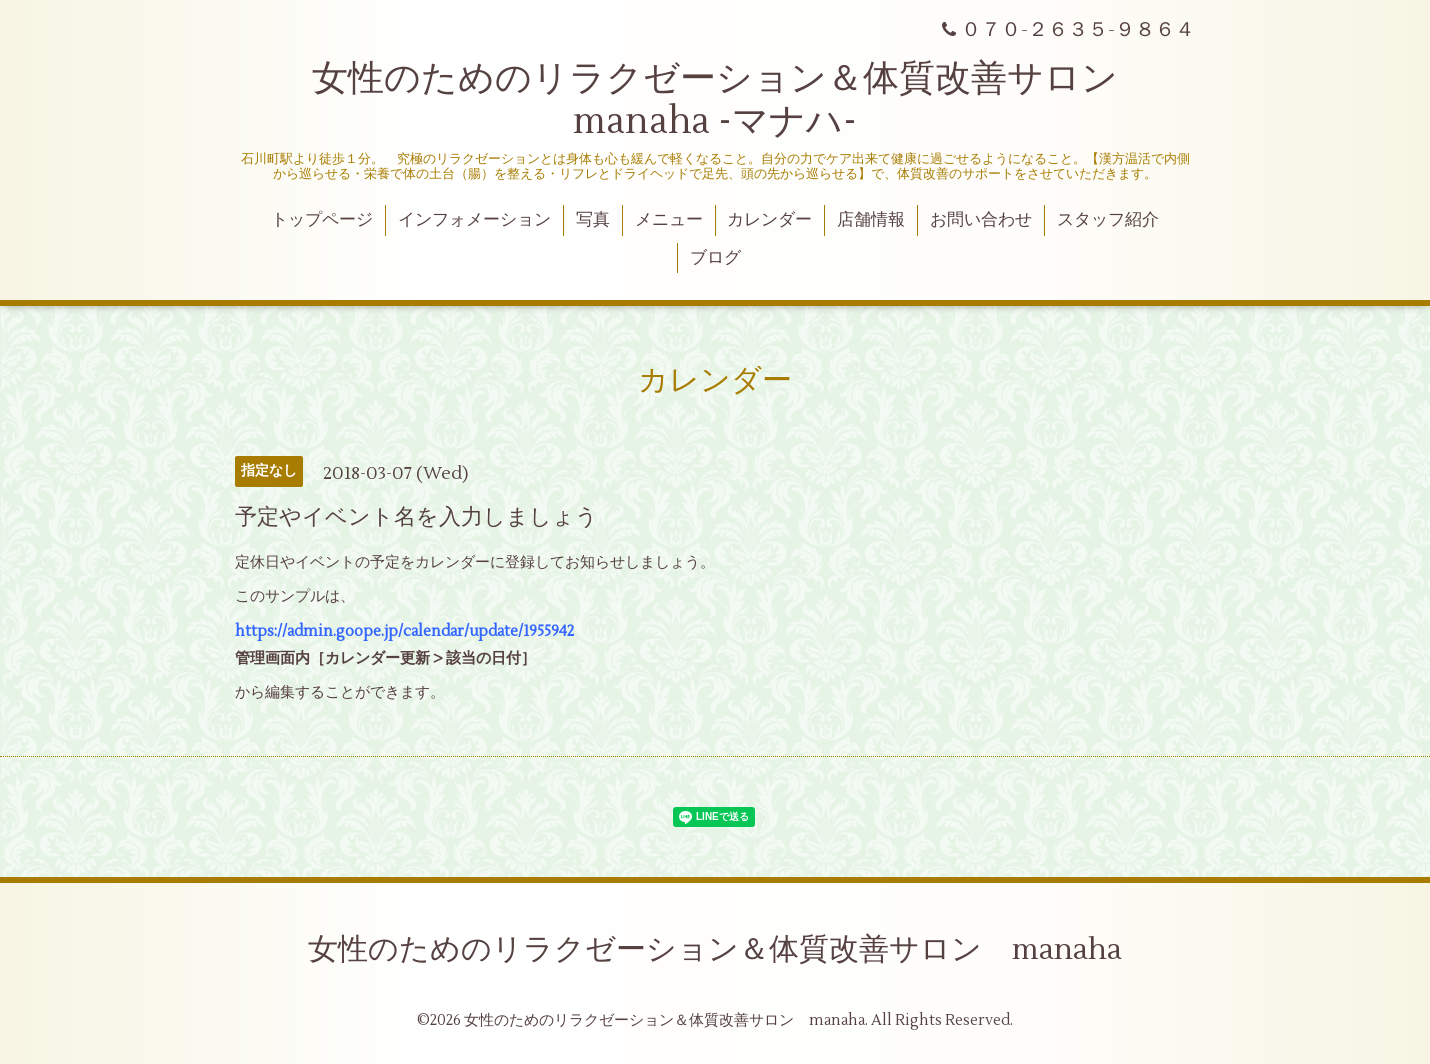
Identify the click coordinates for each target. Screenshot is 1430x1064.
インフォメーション (474, 220)
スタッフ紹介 (1108, 220)
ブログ (715, 258)
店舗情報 (871, 220)
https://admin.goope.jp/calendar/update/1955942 (404, 631)
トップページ (322, 220)
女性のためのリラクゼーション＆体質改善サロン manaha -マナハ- (733, 100)
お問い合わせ (981, 220)
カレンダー (769, 220)
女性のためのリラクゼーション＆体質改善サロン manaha (715, 949)
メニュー (669, 220)
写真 (593, 220)
